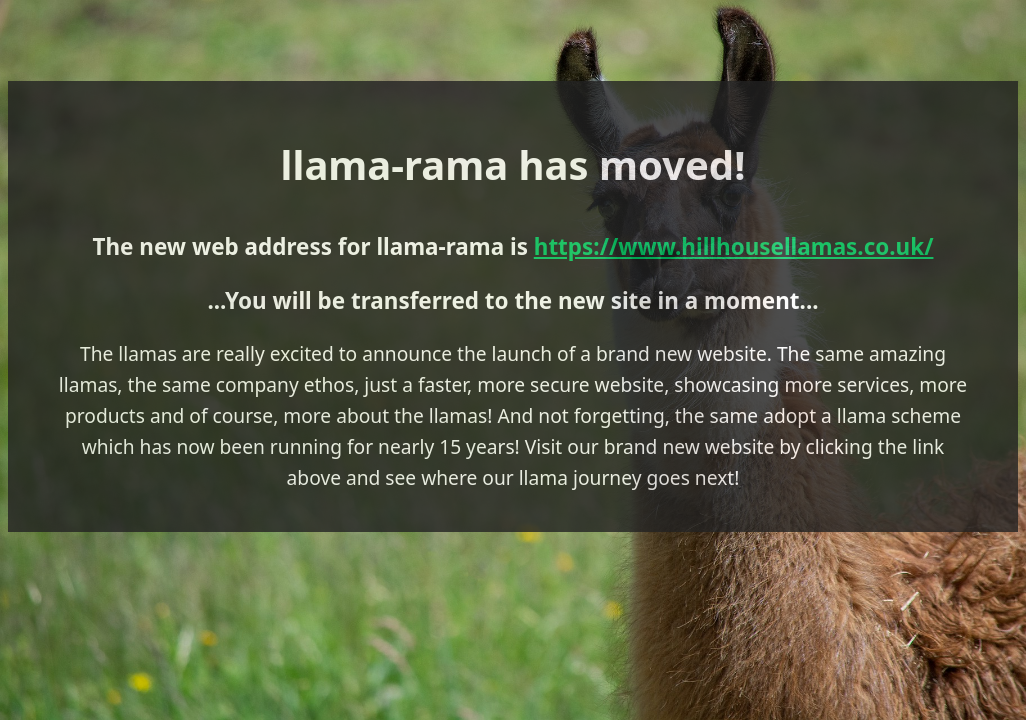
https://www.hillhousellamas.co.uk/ (734, 246)
